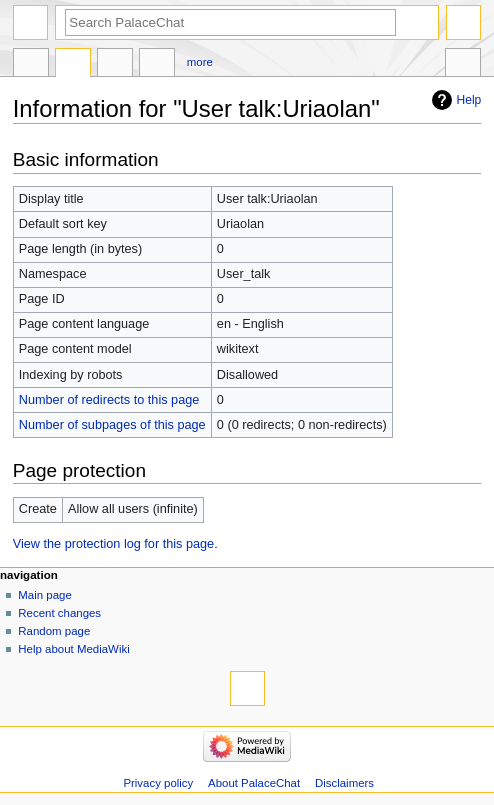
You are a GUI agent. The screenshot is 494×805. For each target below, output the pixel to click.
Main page (45, 595)
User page (31, 65)
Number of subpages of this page (112, 425)
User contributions (157, 65)
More (200, 62)
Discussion (73, 65)
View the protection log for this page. (115, 544)
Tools (463, 65)
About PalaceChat (254, 783)
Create (115, 65)
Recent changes (59, 613)
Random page (54, 631)
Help (469, 100)
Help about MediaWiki (73, 649)
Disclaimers (344, 783)
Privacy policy (158, 783)
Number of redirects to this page (109, 400)
